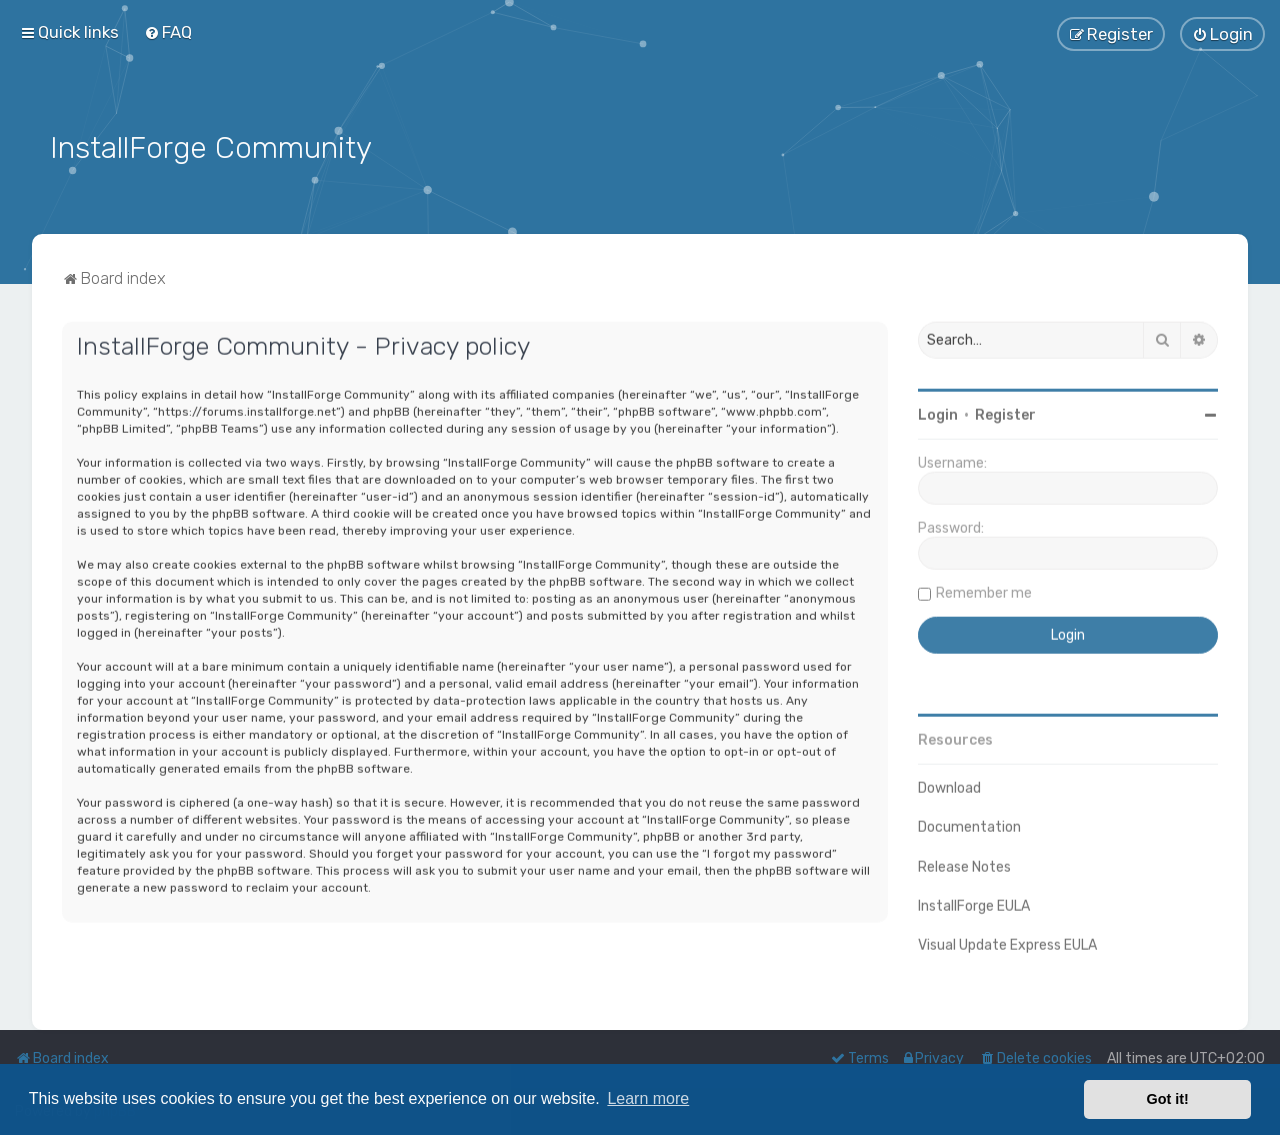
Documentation (969, 824)
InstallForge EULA (974, 903)
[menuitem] (168, 32)
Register (1005, 412)
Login (938, 412)
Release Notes (964, 864)
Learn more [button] (648, 1098)
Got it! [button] (1168, 1099)
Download (949, 785)
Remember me (984, 590)
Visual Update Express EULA (1007, 942)
